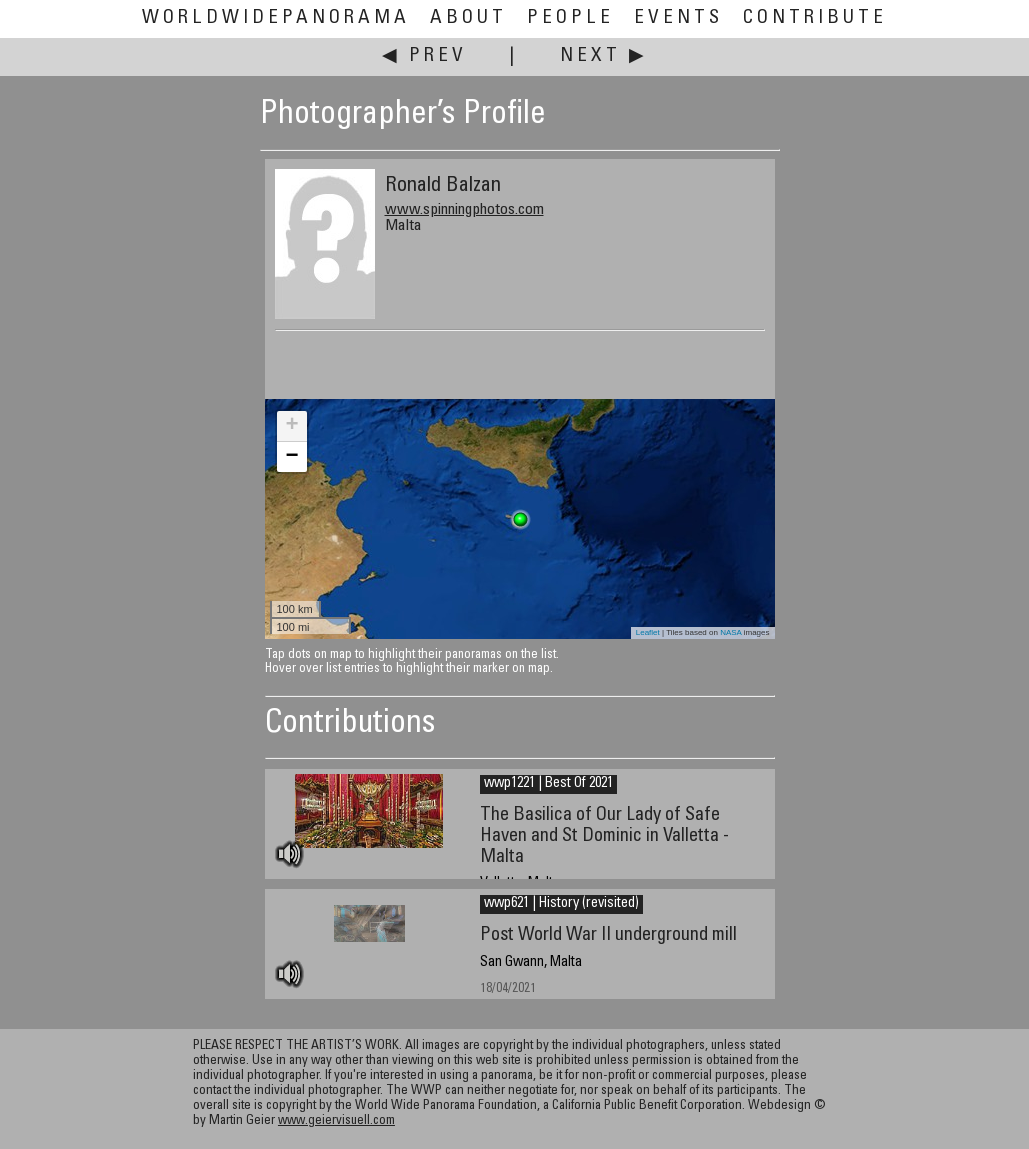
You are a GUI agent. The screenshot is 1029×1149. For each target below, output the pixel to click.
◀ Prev (424, 56)
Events (678, 18)
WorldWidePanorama (276, 18)
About (468, 18)
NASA (730, 632)
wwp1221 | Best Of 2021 (548, 784)
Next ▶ (604, 56)
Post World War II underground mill (608, 935)
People (570, 18)
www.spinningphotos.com (464, 210)
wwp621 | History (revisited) (561, 904)
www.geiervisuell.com (336, 1121)
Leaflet (648, 632)
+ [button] (291, 426)
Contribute (815, 18)
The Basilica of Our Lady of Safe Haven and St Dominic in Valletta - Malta (604, 836)
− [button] (291, 457)
